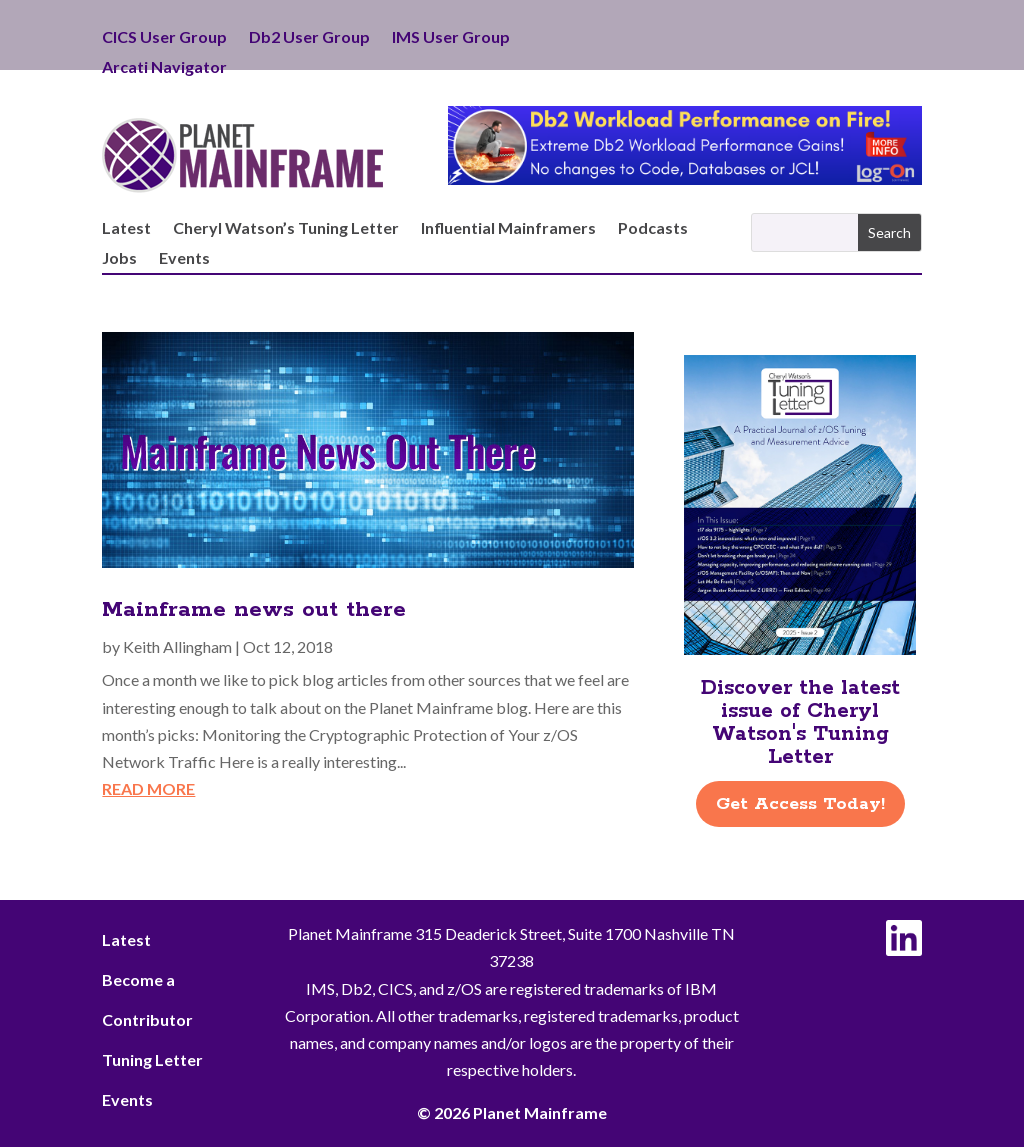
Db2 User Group (309, 38)
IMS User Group (451, 38)
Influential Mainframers (508, 229)
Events (184, 259)
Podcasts (653, 229)
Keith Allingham (177, 646)
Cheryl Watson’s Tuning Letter (286, 229)
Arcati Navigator (164, 68)
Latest (126, 229)
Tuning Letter (152, 1059)
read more (148, 788)
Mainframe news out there (254, 610)
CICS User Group (164, 38)
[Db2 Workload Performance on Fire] (684, 178)
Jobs (119, 259)
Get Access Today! (800, 804)
